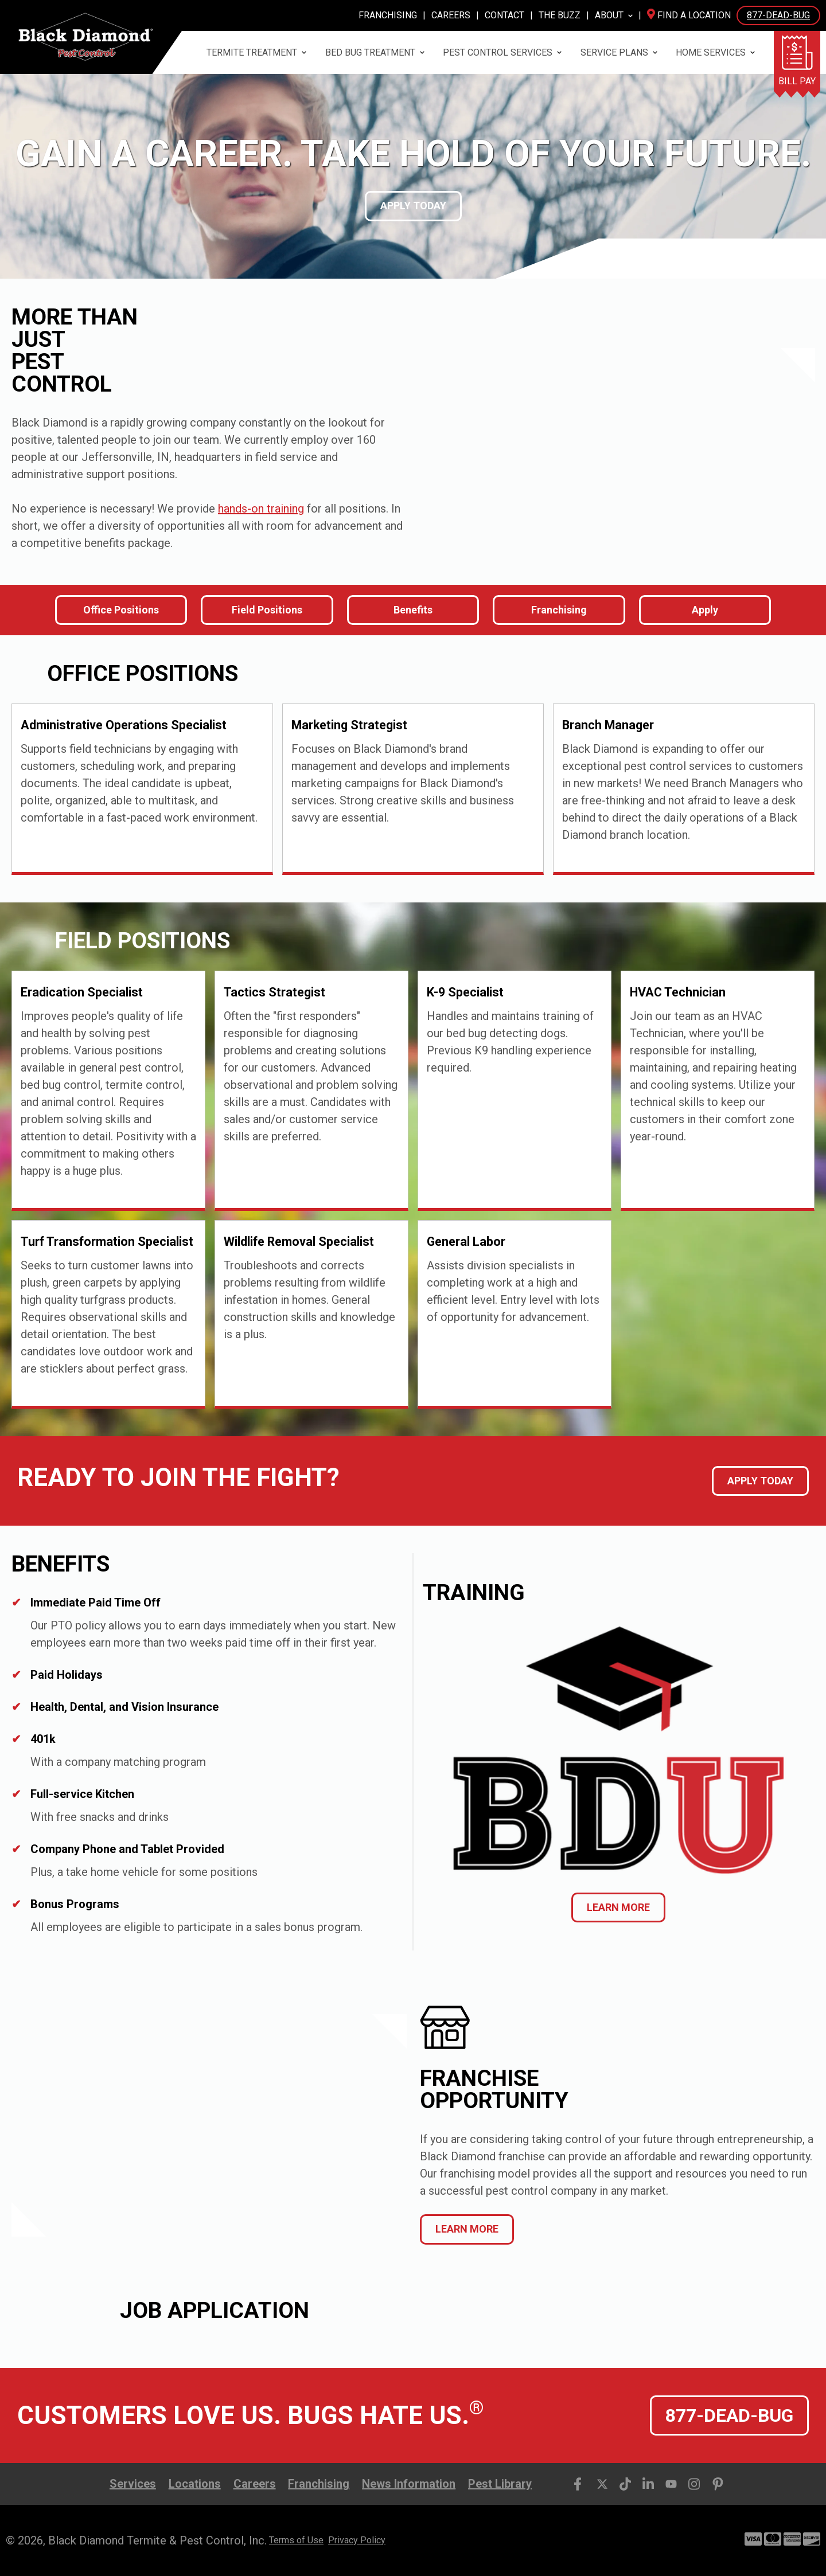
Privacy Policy (356, 2540)
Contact (504, 15)
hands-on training (261, 508)
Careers (450, 15)
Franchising (388, 15)
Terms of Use (296, 2540)
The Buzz (559, 15)
